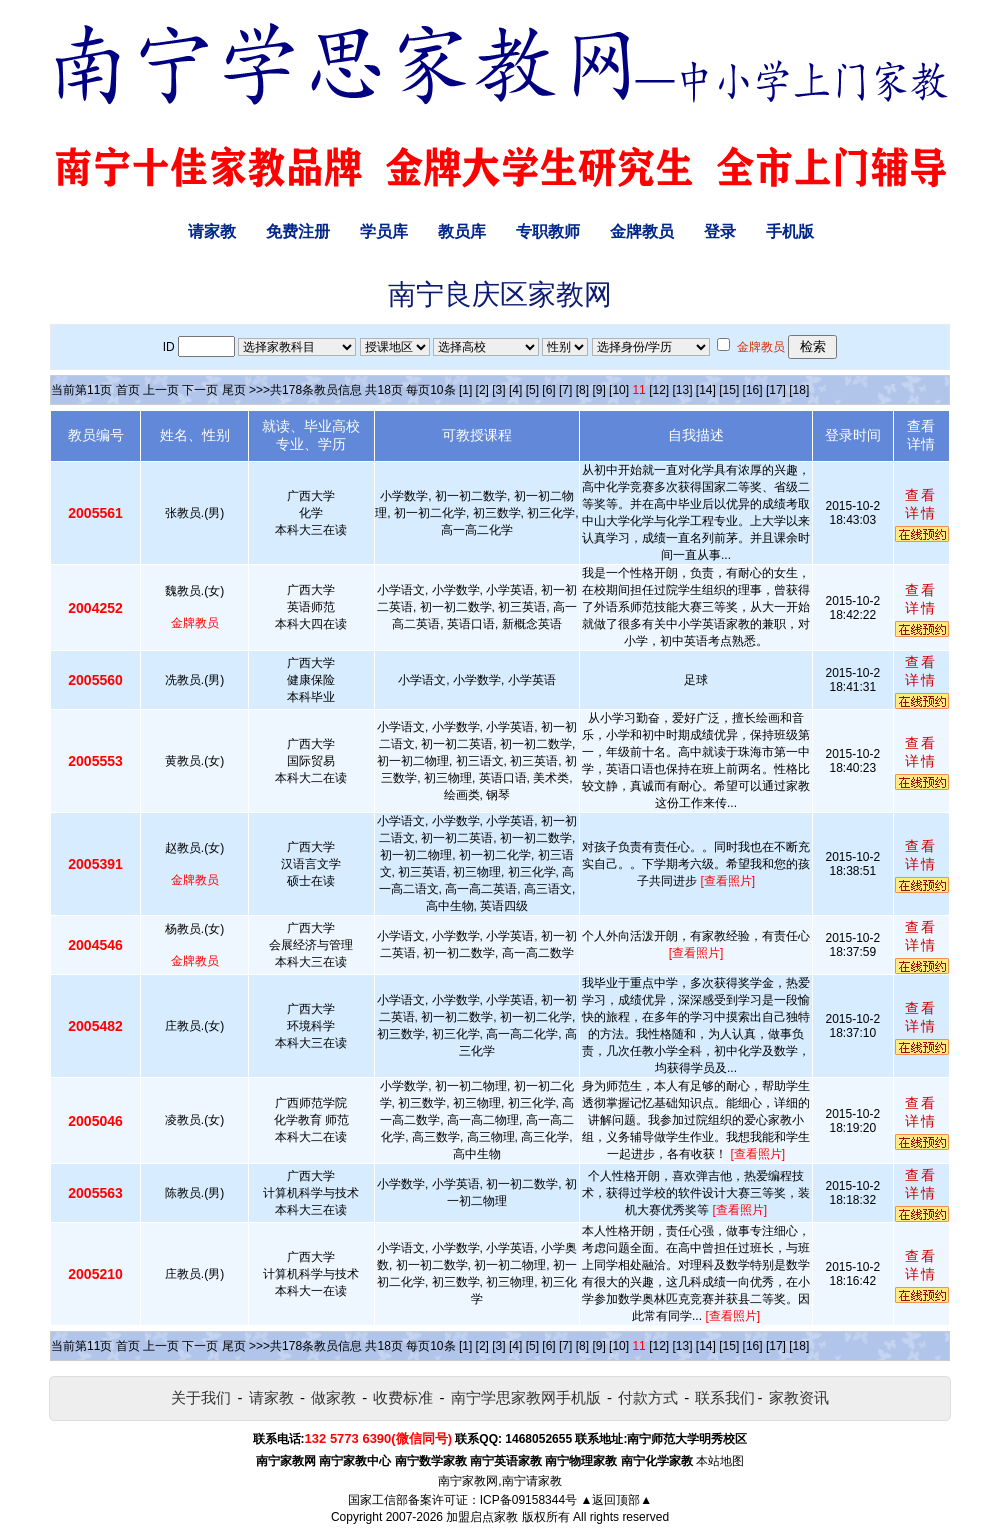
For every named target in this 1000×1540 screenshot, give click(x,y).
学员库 (384, 231)
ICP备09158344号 (528, 1500)
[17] (776, 390)
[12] (659, 390)
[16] (753, 390)
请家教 (212, 231)
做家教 (333, 1397)
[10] (619, 390)
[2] (482, 390)
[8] (582, 390)
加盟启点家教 (482, 1517)
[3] (498, 390)
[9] (598, 390)
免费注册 (298, 231)
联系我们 (725, 1397)
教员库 (462, 231)
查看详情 (921, 504)
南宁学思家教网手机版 (526, 1397)
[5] (532, 390)
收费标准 (403, 1397)
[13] (682, 390)
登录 (720, 231)
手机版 (790, 231)
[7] (565, 390)
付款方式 (648, 1397)
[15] (729, 390)
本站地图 (720, 1461)
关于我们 (201, 1397)
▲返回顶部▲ (616, 1500)
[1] (465, 390)
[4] (515, 390)
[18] (799, 390)
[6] (548, 390)
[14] (706, 390)
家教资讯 (799, 1397)
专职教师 (548, 231)
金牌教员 (642, 231)
